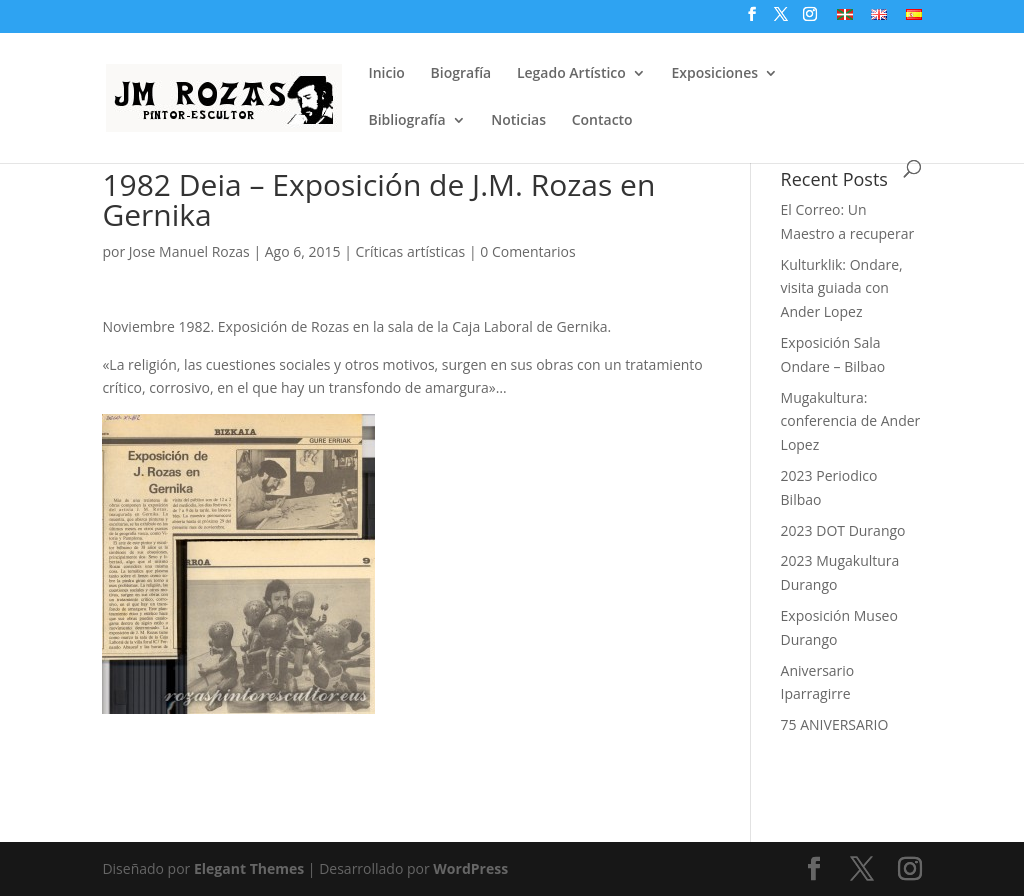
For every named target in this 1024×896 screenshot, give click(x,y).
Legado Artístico (571, 74)
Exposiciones (714, 74)
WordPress (470, 868)
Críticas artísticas (411, 251)
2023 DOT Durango (843, 530)
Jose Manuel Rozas (189, 251)
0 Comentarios (527, 251)
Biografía (461, 74)
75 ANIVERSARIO (835, 724)
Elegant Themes (249, 868)
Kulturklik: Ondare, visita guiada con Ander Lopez (842, 288)
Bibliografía (406, 121)
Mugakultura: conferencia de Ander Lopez (851, 421)
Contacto (602, 121)
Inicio (386, 74)
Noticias (518, 121)
